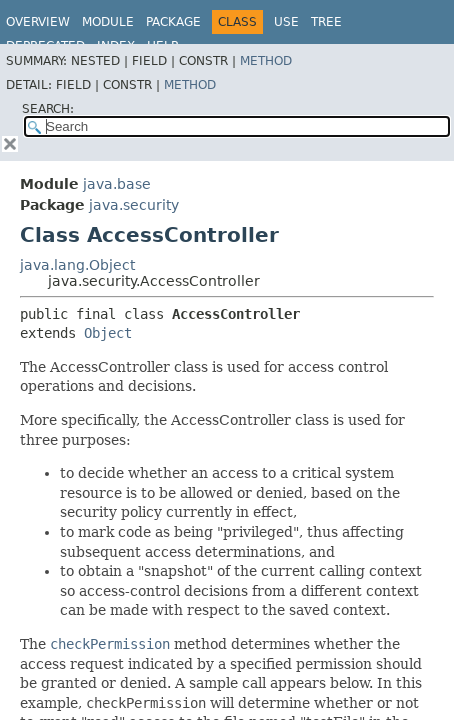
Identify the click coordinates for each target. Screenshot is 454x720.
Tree (326, 22)
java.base (117, 184)
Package (173, 22)
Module (108, 22)
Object (108, 333)
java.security (134, 205)
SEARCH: (48, 109)
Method (266, 61)
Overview (38, 22)
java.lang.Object (77, 265)
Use (286, 22)
